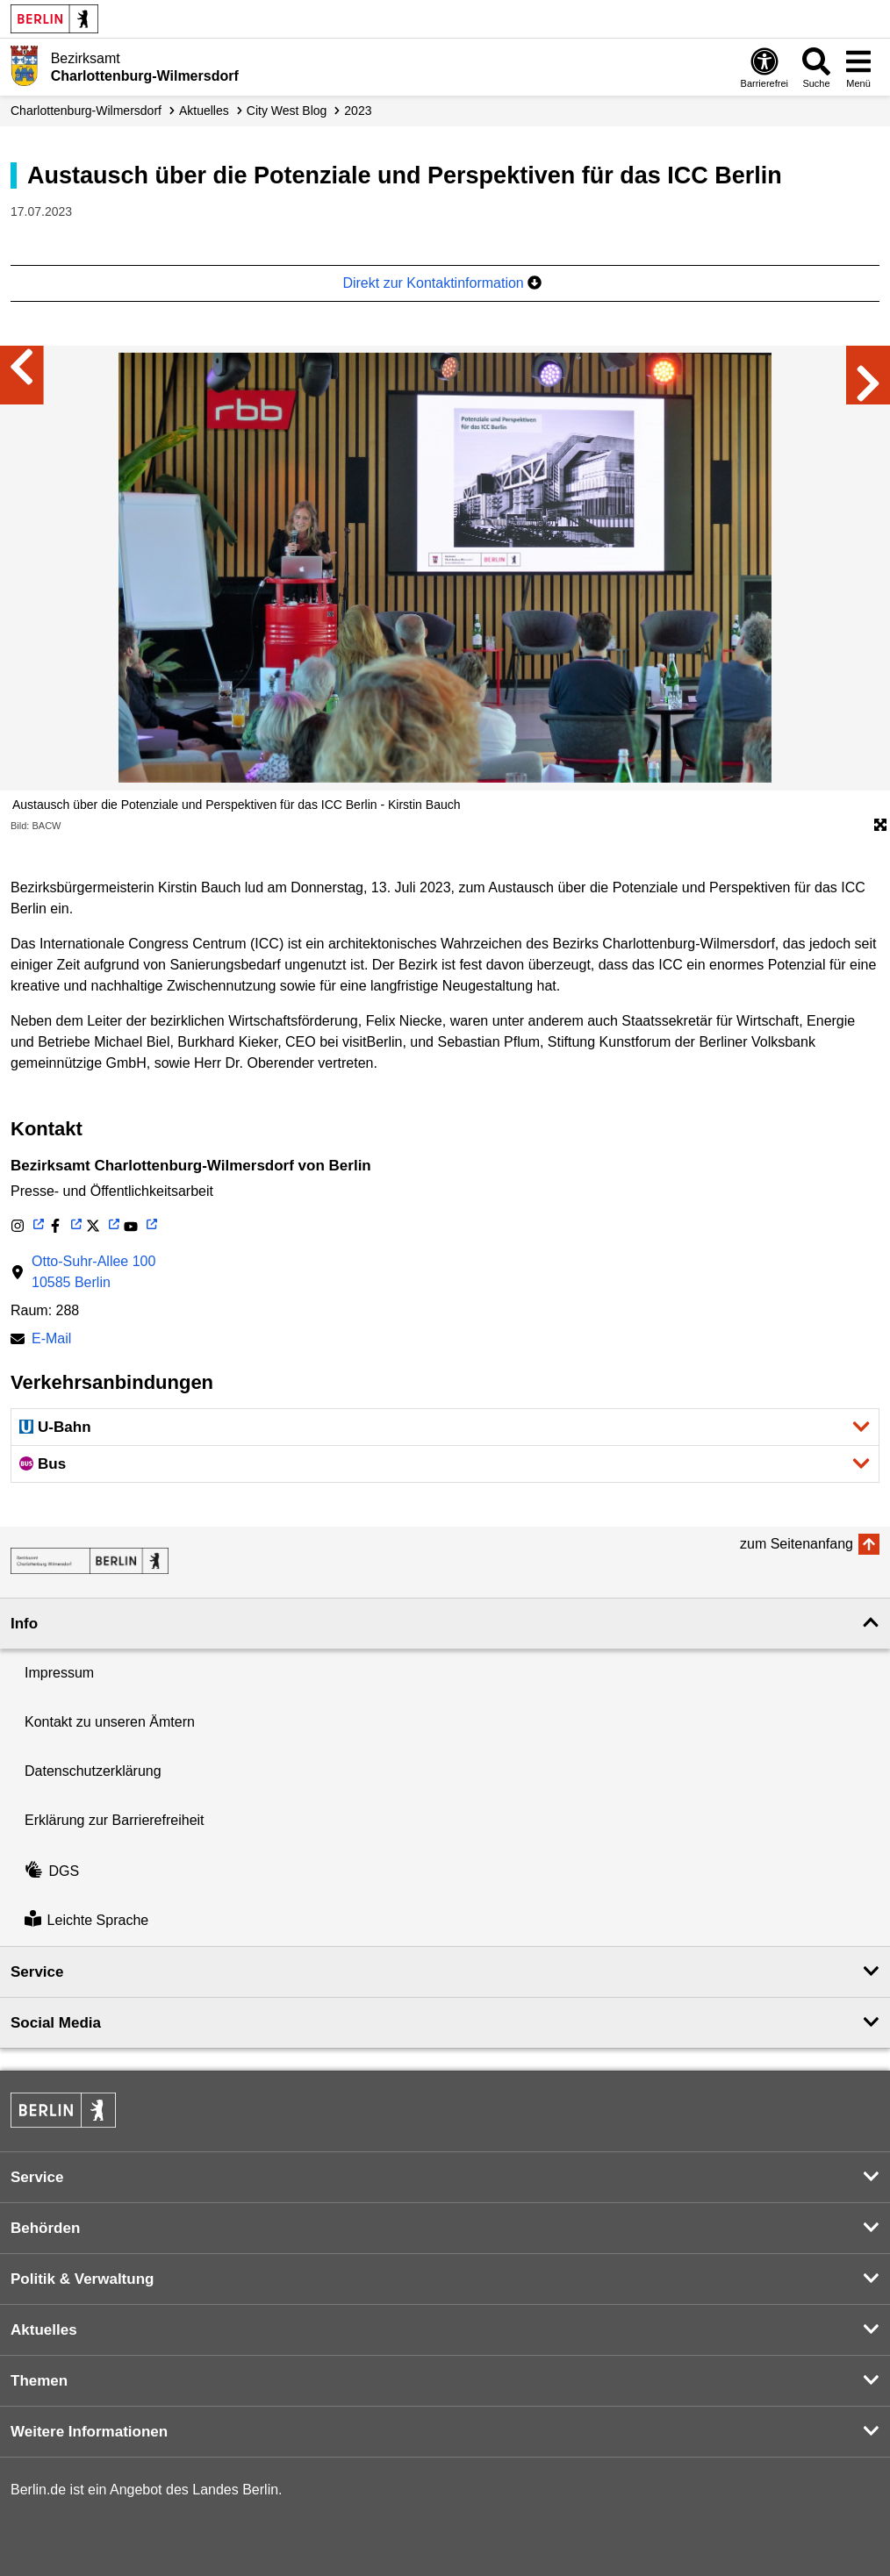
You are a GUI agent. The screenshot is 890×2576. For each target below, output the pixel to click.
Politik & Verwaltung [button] (82, 2279)
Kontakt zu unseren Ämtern (110, 1721)
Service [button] (37, 1972)
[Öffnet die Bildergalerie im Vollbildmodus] (880, 826)
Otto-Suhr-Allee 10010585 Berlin (93, 1272)
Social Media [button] (56, 2022)
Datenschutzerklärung (93, 1771)
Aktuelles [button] (44, 2330)
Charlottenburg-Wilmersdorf (86, 111)
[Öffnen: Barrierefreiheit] (764, 67)
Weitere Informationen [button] (89, 2431)
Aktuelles (204, 111)
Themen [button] (39, 2380)
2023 (357, 111)
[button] (445, 1427)
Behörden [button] (45, 2228)
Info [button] (24, 1623)
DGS (52, 1871)
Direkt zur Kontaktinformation (442, 282)
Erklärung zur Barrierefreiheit (115, 1820)
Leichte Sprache (86, 1921)
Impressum (59, 1672)
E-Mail (51, 1340)
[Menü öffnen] (858, 67)
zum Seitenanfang (796, 1543)
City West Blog (287, 111)
